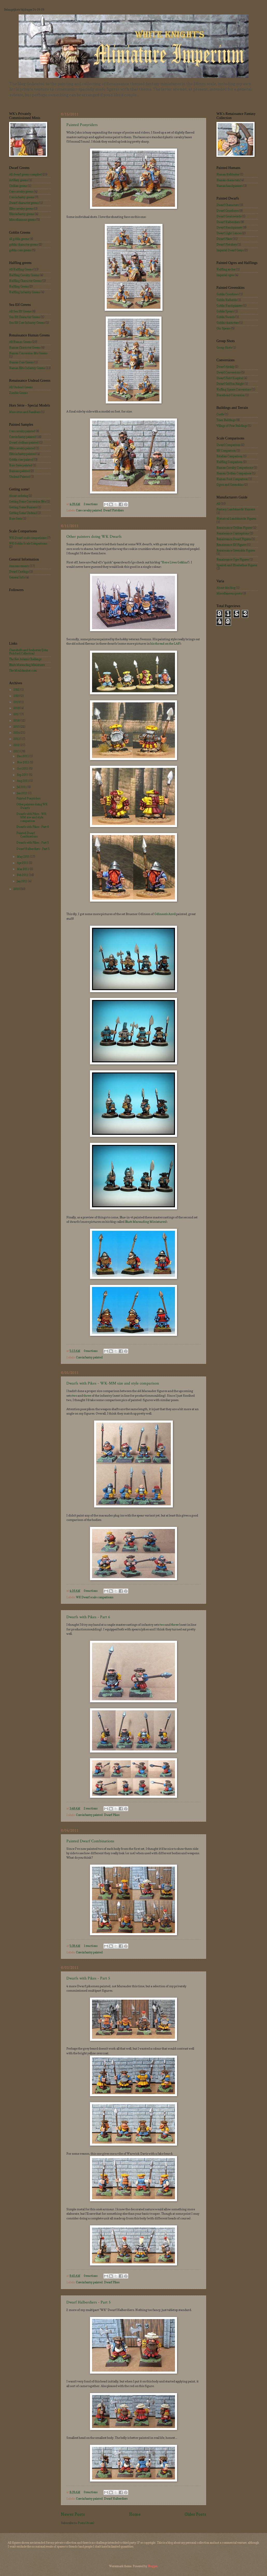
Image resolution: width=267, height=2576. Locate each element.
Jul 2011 (22, 787)
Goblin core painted (21, 459)
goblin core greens (20, 250)
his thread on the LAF (165, 643)
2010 (16, 889)
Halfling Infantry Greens (24, 292)
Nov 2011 (23, 762)
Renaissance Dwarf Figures (233, 539)
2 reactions (90, 504)
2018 (16, 708)
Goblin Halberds (226, 300)
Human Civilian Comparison (233, 473)
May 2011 (23, 856)
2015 (16, 726)
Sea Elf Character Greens (24, 317)
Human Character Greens (24, 347)
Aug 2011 (23, 781)
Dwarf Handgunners (229, 227)
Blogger (152, 2566)
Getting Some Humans (23, 507)
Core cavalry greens (21, 191)
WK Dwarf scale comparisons (94, 1597)
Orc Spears (223, 328)
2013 (16, 739)
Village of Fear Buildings (231, 426)
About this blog (225, 588)
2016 (16, 720)
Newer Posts (73, 2514)
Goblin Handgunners (229, 305)
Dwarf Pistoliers (113, 510)
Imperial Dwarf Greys (230, 250)
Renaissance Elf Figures (231, 545)
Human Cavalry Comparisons (234, 467)
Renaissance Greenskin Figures (235, 550)
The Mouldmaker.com (23, 670)
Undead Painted (19, 477)
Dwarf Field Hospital (229, 378)
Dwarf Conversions (228, 372)
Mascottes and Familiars (24, 412)
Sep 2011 (23, 775)
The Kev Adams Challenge (25, 659)
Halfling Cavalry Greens (24, 275)
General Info (17, 577)
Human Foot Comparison (232, 479)
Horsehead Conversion (230, 395)
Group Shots (224, 347)
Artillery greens (18, 180)
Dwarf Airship (225, 367)
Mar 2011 (23, 869)
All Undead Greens (21, 387)
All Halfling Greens (21, 269)
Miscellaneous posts (229, 593)
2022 (16, 689)
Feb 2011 (23, 875)
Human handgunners (229, 186)
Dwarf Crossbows (227, 210)
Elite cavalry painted (22, 448)
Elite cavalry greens (21, 208)
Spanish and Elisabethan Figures (236, 565)
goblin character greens (23, 244)
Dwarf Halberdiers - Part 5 (88, 2302)
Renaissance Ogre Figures (232, 559)
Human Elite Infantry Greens (27, 368)
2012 (16, 745)
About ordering (18, 496)
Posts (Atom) (86, 2523)
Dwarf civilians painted (24, 442)
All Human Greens (20, 342)
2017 (16, 714)
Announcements (19, 566)
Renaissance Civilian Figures (234, 527)
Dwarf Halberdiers (116, 2498)
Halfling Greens (19, 286)
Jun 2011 (22, 793)
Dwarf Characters (227, 205)
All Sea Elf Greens (20, 311)
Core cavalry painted (89, 510)
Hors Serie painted (20, 465)
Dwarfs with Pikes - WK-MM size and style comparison (112, 1383)
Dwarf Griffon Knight (230, 384)
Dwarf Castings (19, 571)
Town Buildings (226, 420)
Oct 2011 (23, 768)
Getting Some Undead (23, 513)
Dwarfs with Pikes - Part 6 (88, 1617)
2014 (16, 732)
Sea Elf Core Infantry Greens (27, 323)
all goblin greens (19, 239)
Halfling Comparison (229, 462)
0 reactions (90, 1351)
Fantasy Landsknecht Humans (235, 509)
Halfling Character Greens (25, 281)
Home (134, 2514)
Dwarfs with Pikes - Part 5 (88, 1978)
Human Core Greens (21, 362)
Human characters (228, 180)
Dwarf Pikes (112, 1815)
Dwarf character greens (24, 203)
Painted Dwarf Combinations (90, 1841)
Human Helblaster (227, 174)
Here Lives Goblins (174, 562)
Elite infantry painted (22, 454)
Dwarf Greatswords (228, 216)
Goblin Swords (225, 317)
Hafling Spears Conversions (233, 389)
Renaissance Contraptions (232, 533)
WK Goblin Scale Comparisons (28, 543)
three (87, 1395)
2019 (16, 702)
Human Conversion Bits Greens (28, 353)
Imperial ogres (225, 275)
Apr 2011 (23, 863)
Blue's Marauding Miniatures (145, 1222)
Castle (220, 414)
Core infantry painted (89, 1357)
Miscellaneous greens (22, 220)
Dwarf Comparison (228, 445)
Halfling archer (226, 269)
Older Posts (195, 2514)
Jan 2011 (22, 881)
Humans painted (19, 471)
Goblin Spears (225, 311)
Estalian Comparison (229, 456)
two (74, 1395)
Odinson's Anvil (165, 914)
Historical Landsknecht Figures (236, 518)
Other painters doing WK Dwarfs (94, 536)
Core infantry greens (21, 197)
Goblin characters (227, 323)
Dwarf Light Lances (229, 233)
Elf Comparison (226, 450)
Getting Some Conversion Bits (27, 501)
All (218, 503)
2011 (16, 751)
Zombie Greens (18, 393)
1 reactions (90, 1946)
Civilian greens (18, 186)
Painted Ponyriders (82, 125)
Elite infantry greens (21, 214)
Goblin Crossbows (227, 294)
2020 (16, 696)
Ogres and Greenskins (230, 485)
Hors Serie (15, 518)
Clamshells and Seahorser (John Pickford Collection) (28, 651)
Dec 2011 (23, 756)
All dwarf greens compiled (25, 174)
